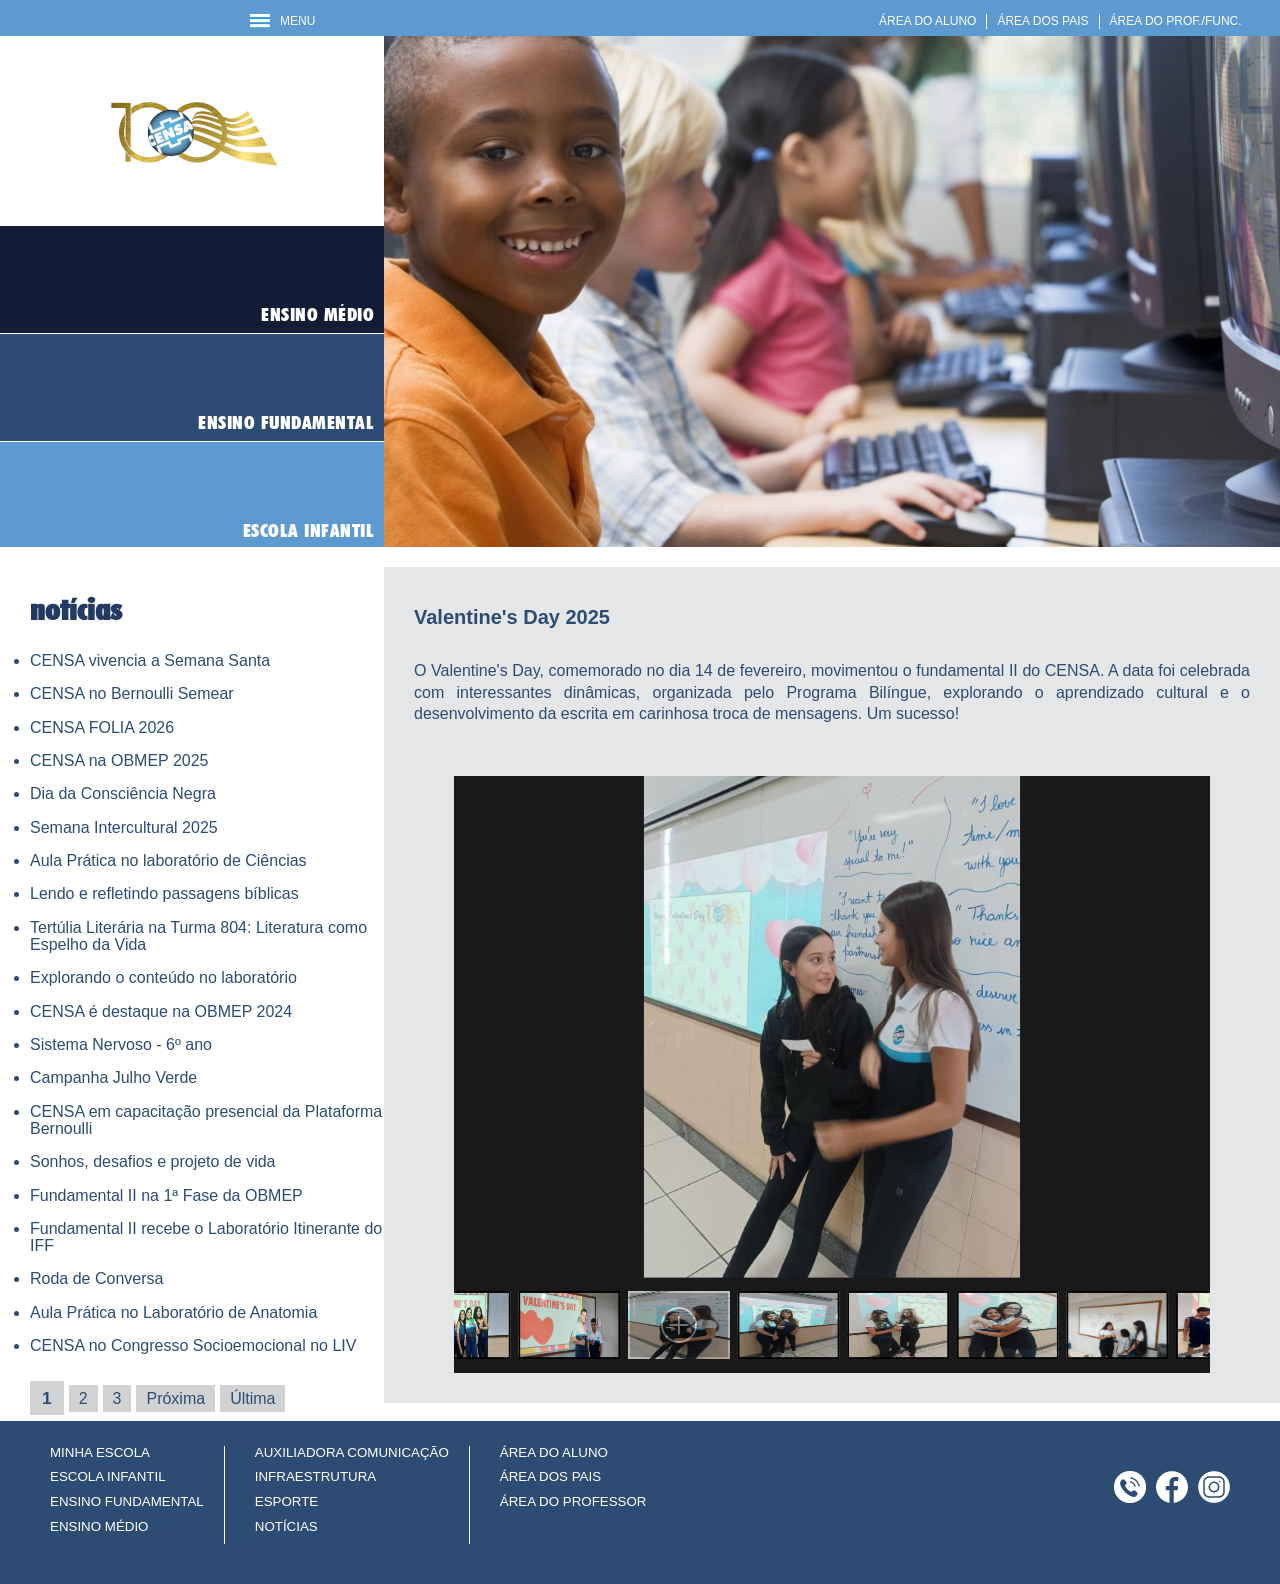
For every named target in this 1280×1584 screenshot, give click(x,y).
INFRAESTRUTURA (315, 1476)
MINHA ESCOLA (100, 1452)
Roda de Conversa (96, 1278)
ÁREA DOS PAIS (1042, 21)
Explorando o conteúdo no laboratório (163, 977)
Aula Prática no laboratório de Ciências (168, 860)
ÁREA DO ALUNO (927, 21)
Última (252, 1398)
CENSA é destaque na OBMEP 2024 (161, 1011)
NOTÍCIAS (286, 1526)
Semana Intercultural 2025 (124, 827)
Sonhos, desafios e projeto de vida (153, 1161)
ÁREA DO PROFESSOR (573, 1501)
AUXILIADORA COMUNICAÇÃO (352, 1452)
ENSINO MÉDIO (99, 1526)
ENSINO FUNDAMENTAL (127, 1501)
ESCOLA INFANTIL (108, 1476)
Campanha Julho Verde (113, 1077)
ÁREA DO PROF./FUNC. (1176, 21)
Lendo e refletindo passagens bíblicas (164, 893)
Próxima (175, 1398)
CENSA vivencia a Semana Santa (150, 660)
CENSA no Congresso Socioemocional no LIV (193, 1345)
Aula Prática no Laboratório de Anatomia (173, 1312)
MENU (282, 21)
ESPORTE (286, 1501)
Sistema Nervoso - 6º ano (121, 1044)
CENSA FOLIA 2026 (102, 727)
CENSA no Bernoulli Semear (132, 693)
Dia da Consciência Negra (123, 793)
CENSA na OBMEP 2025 (119, 760)
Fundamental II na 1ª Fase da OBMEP (166, 1195)
